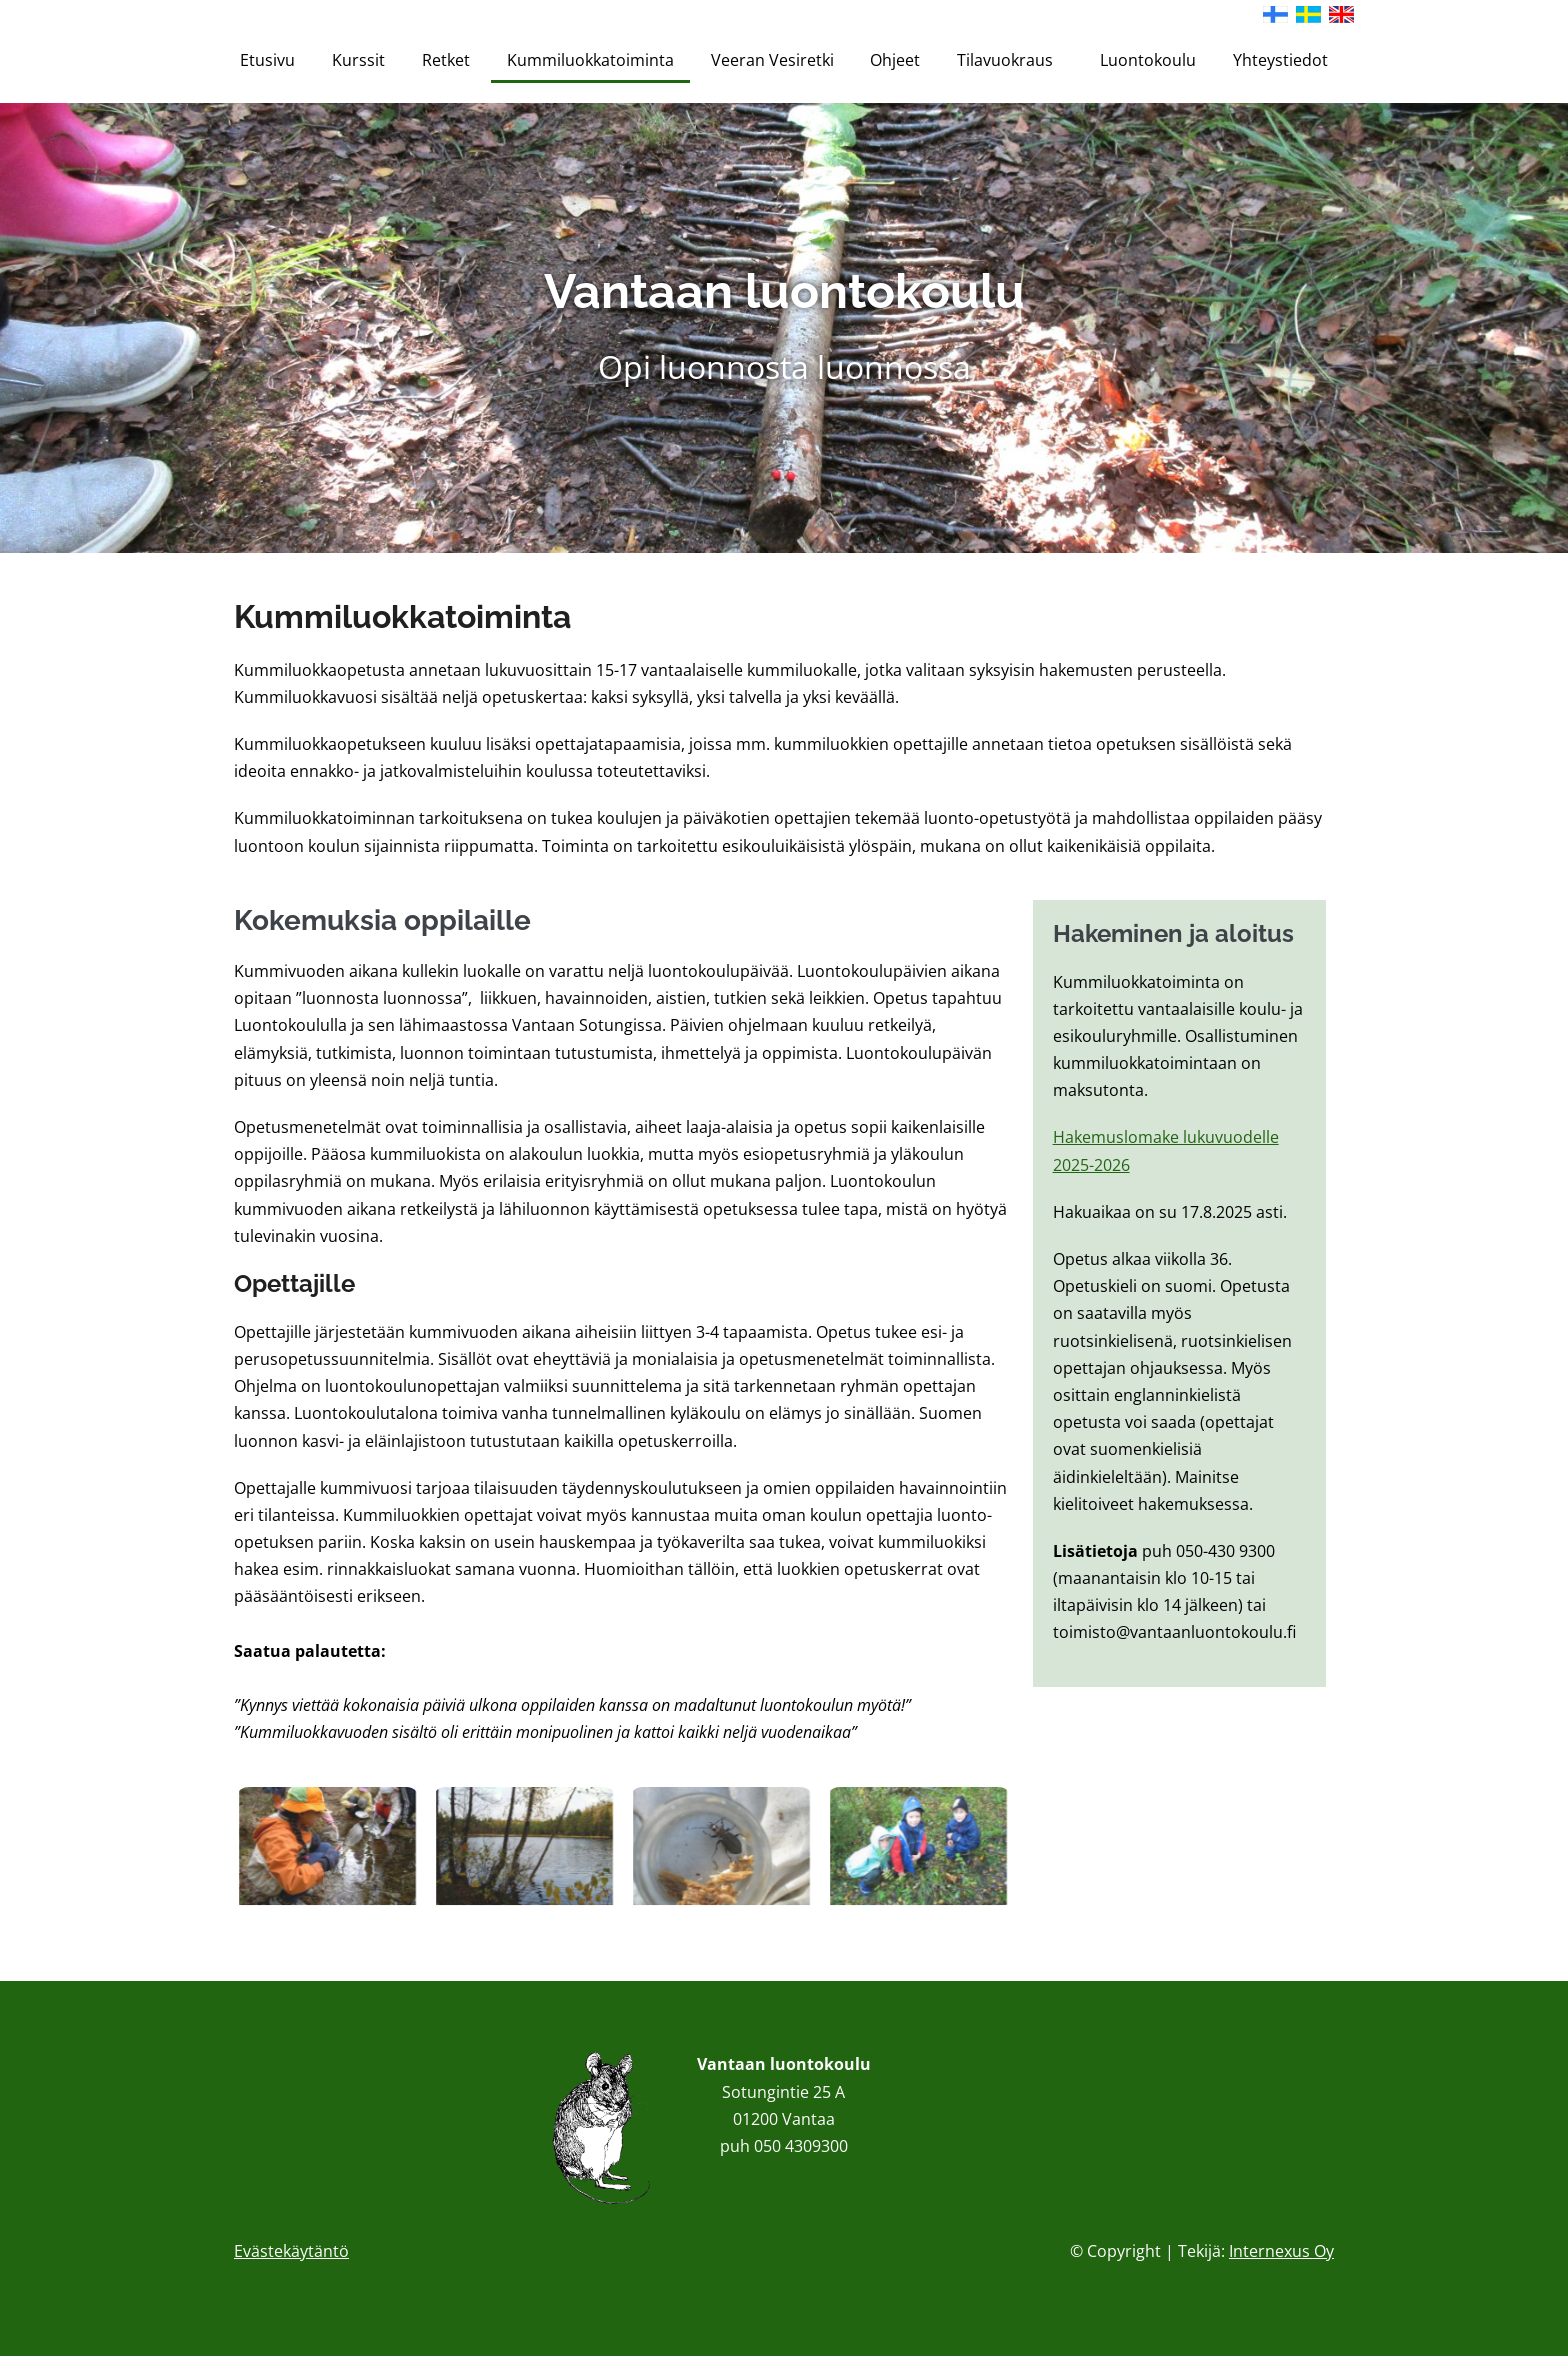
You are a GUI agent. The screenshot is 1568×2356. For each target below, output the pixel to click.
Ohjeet (895, 60)
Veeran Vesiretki (772, 60)
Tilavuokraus (1010, 60)
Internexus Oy (1281, 2251)
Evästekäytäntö (291, 2251)
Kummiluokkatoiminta (590, 60)
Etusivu (267, 60)
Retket (446, 60)
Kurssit (358, 60)
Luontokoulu (1148, 60)
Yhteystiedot (1280, 60)
